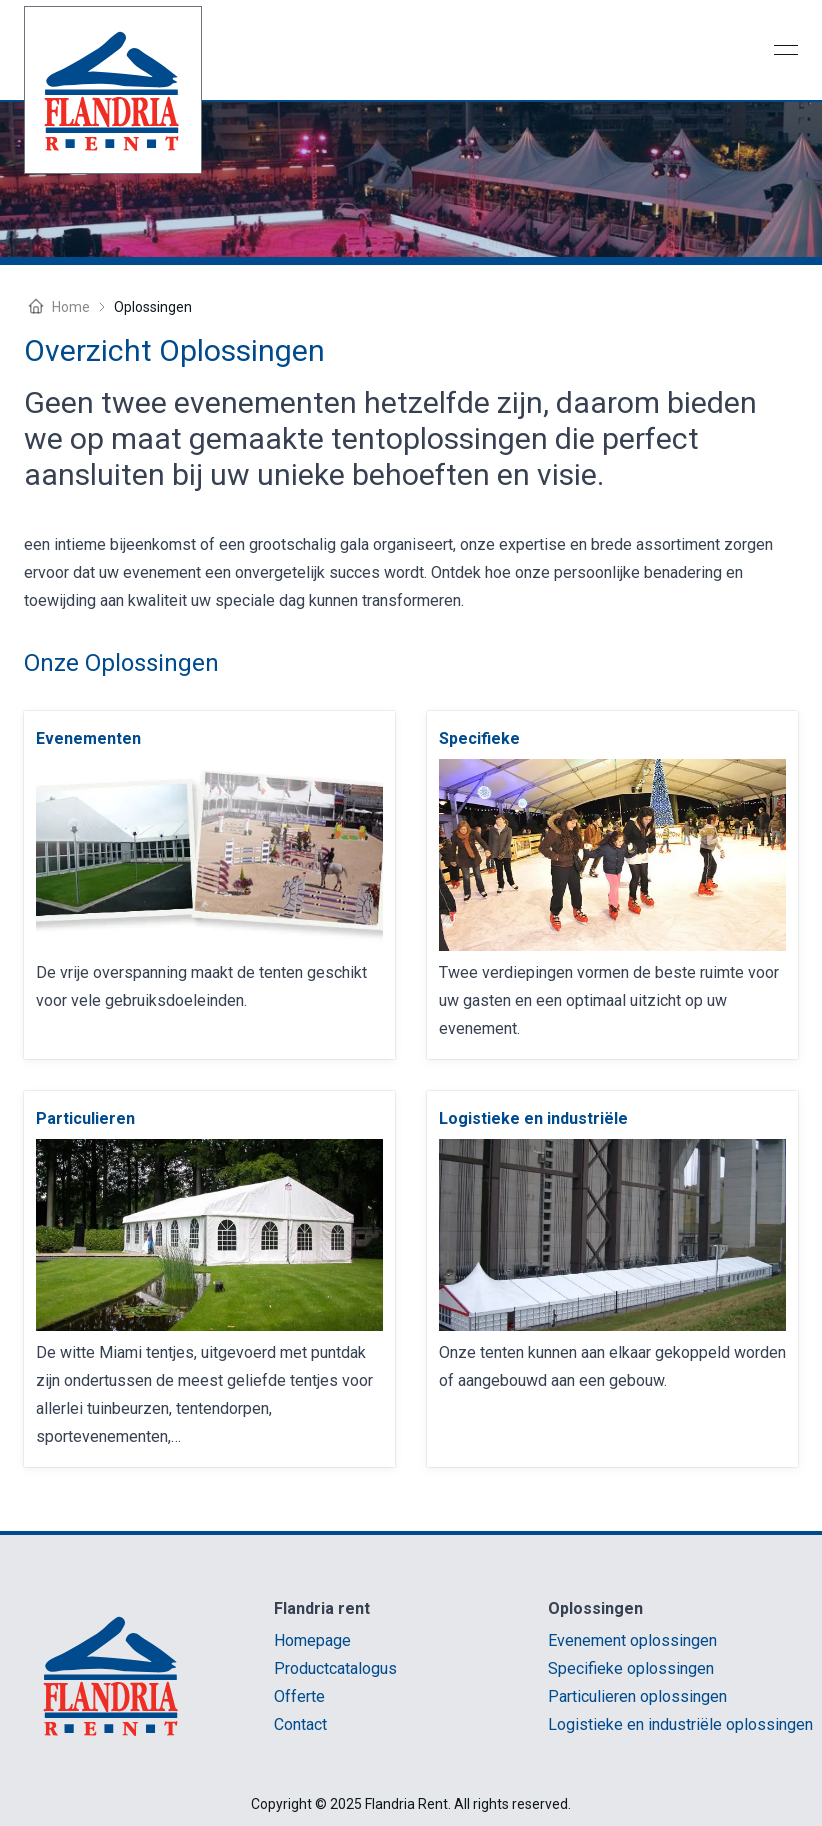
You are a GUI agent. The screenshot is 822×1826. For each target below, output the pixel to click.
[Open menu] (786, 50)
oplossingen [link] (153, 307)
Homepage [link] (312, 1640)
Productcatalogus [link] (335, 1668)
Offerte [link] (299, 1696)
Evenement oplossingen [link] (632, 1640)
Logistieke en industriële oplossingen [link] (680, 1724)
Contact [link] (300, 1724)
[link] (88, 739)
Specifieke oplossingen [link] (631, 1668)
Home (57, 307)
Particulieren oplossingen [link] (637, 1696)
